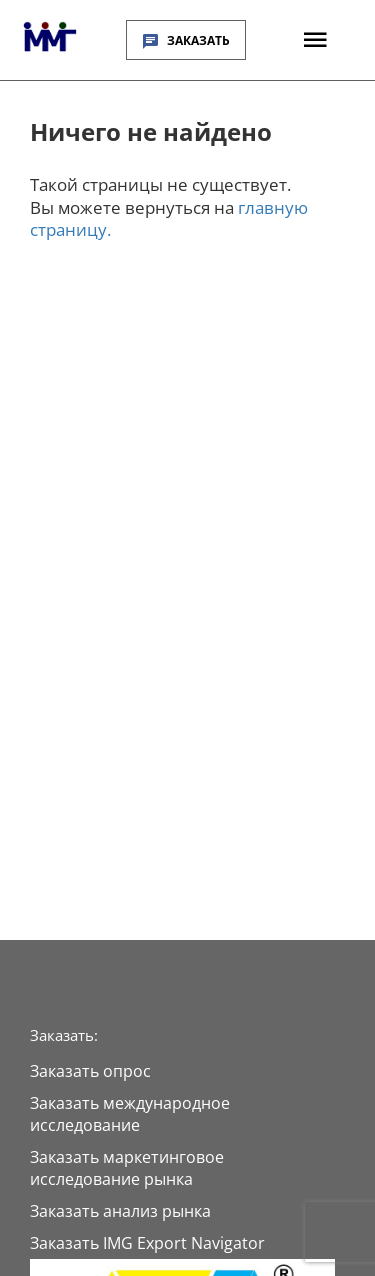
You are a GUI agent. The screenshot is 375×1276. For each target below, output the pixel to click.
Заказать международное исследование (130, 1114)
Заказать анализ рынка (120, 1211)
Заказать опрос (90, 1071)
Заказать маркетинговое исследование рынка (127, 1168)
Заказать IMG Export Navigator (147, 1243)
